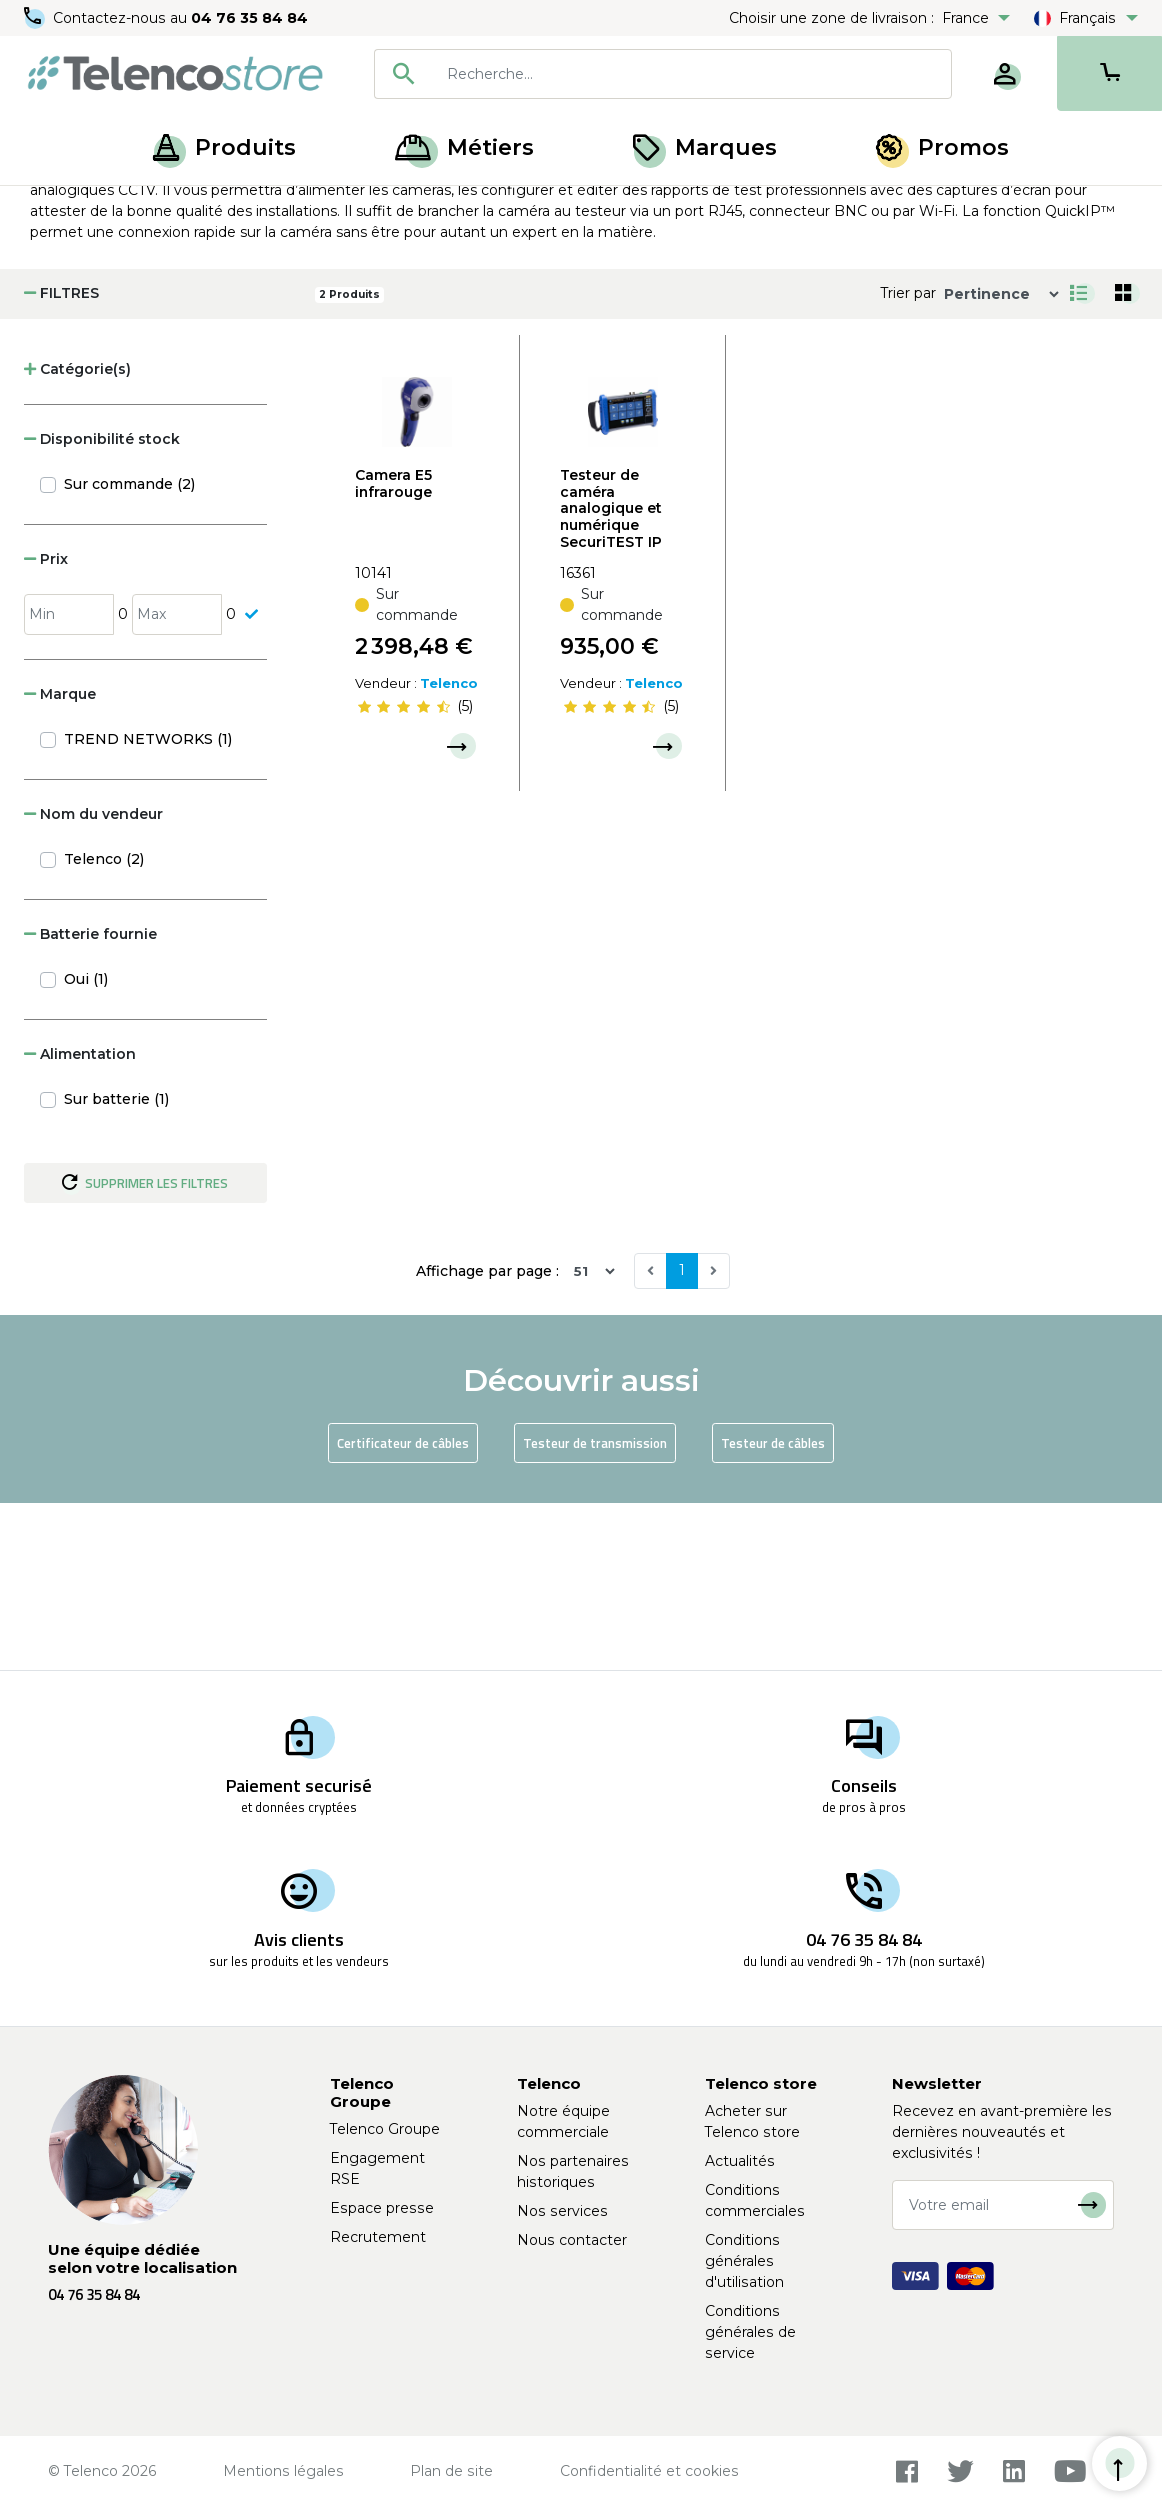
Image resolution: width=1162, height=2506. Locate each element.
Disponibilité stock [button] (102, 606)
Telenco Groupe (385, 2129)
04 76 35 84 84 (249, 18)
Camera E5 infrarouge (393, 650)
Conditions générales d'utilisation (744, 2261)
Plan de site (451, 2471)
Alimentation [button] (80, 1221)
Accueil (54, 208)
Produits (224, 147)
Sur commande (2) (129, 651)
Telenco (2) (104, 1026)
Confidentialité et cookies (649, 2471)
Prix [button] (46, 726)
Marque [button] (60, 861)
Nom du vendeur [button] (93, 981)
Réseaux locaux (229, 208)
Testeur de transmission (595, 1610)
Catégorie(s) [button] (77, 536)
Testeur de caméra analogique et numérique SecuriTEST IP (611, 675)
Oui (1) (86, 1146)
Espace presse (382, 2208)
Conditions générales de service (750, 2332)
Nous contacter (572, 2240)
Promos (942, 147)
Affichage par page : (487, 1438)
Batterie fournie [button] (90, 1101)
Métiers (464, 147)
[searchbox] (692, 74)
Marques (705, 147)
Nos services (562, 2211)
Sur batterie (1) (116, 1266)
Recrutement (378, 2237)
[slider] (404, 874)
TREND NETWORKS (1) (148, 906)
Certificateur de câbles (403, 1610)
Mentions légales (283, 2471)
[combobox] (663, 74)
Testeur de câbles (773, 1610)
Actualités (740, 2161)
